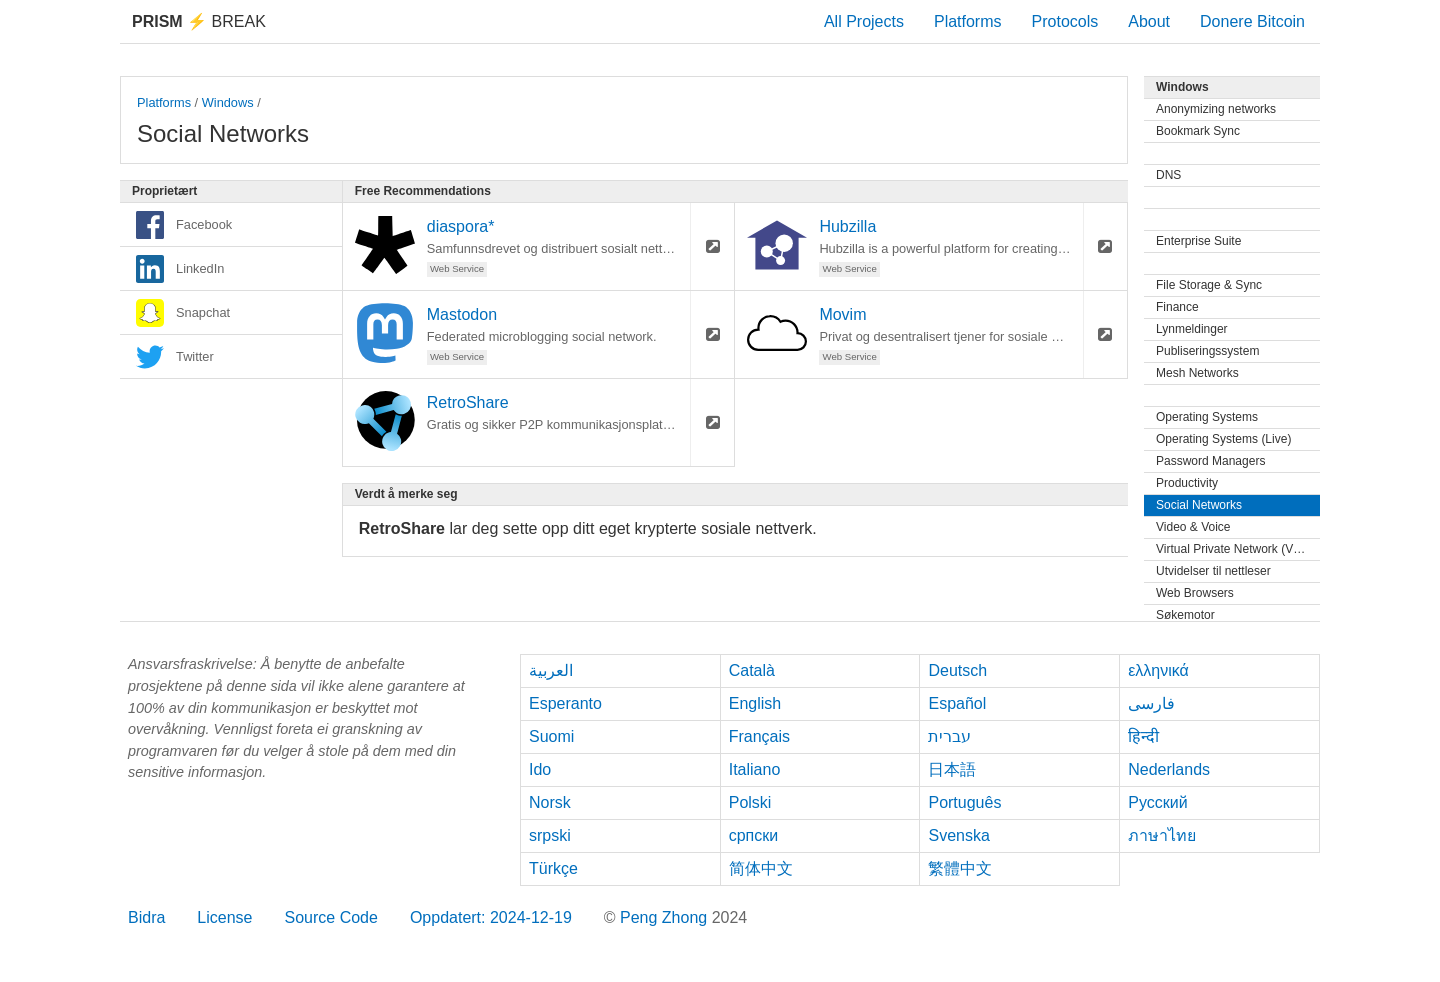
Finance (1177, 307)
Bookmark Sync (1198, 131)
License (224, 917)
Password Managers (1210, 461)
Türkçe (553, 868)
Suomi (551, 736)
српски (754, 835)
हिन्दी (1143, 736)
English (755, 703)
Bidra (146, 917)
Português (964, 802)
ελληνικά (1158, 670)
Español (957, 703)
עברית (949, 736)
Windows (228, 102)
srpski (550, 835)
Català (752, 670)
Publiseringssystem (1207, 351)
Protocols (1065, 21)
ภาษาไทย (1162, 835)
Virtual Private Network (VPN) (1235, 549)
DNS (1168, 175)
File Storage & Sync (1209, 285)
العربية (551, 670)
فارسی (1151, 703)
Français (759, 736)
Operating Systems (1207, 417)
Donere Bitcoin (1252, 21)
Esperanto (565, 703)
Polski (750, 802)
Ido (540, 769)
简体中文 (761, 868)
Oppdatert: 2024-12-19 (491, 917)
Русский (1157, 802)
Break (199, 21)
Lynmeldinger (1192, 329)
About (1149, 21)
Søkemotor (1185, 615)
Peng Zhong (666, 917)
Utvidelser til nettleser (1213, 571)
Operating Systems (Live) (1223, 439)
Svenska (958, 835)
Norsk (550, 802)
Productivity (1187, 483)
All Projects (864, 21)
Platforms (968, 21)
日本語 (952, 769)
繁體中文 (960, 868)
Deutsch (957, 670)
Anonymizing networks (1216, 109)
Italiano (755, 769)
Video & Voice (1193, 527)
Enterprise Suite (1198, 241)
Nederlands (1169, 769)
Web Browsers (1195, 593)
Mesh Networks (1197, 373)
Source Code (331, 917)
